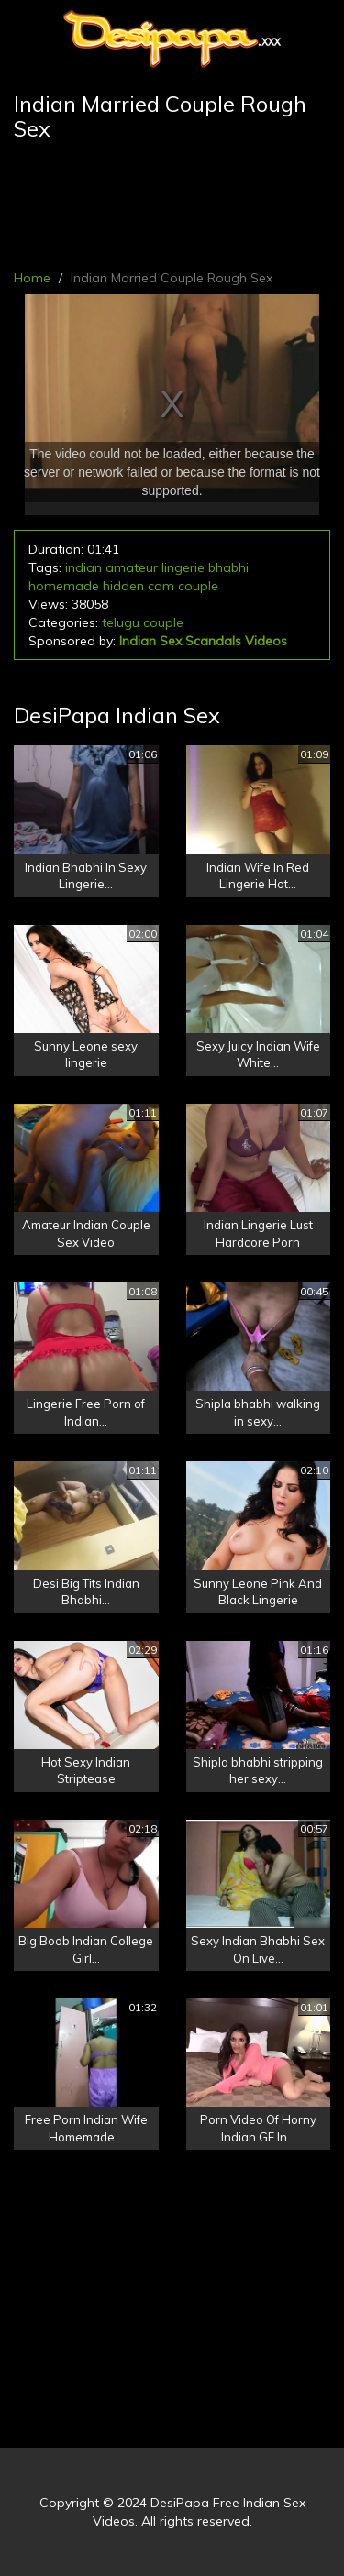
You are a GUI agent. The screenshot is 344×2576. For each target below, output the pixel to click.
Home (32, 278)
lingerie (183, 567)
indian (83, 567)
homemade (63, 586)
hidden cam (138, 586)
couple (198, 586)
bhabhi (228, 567)
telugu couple (142, 622)
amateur (131, 567)
